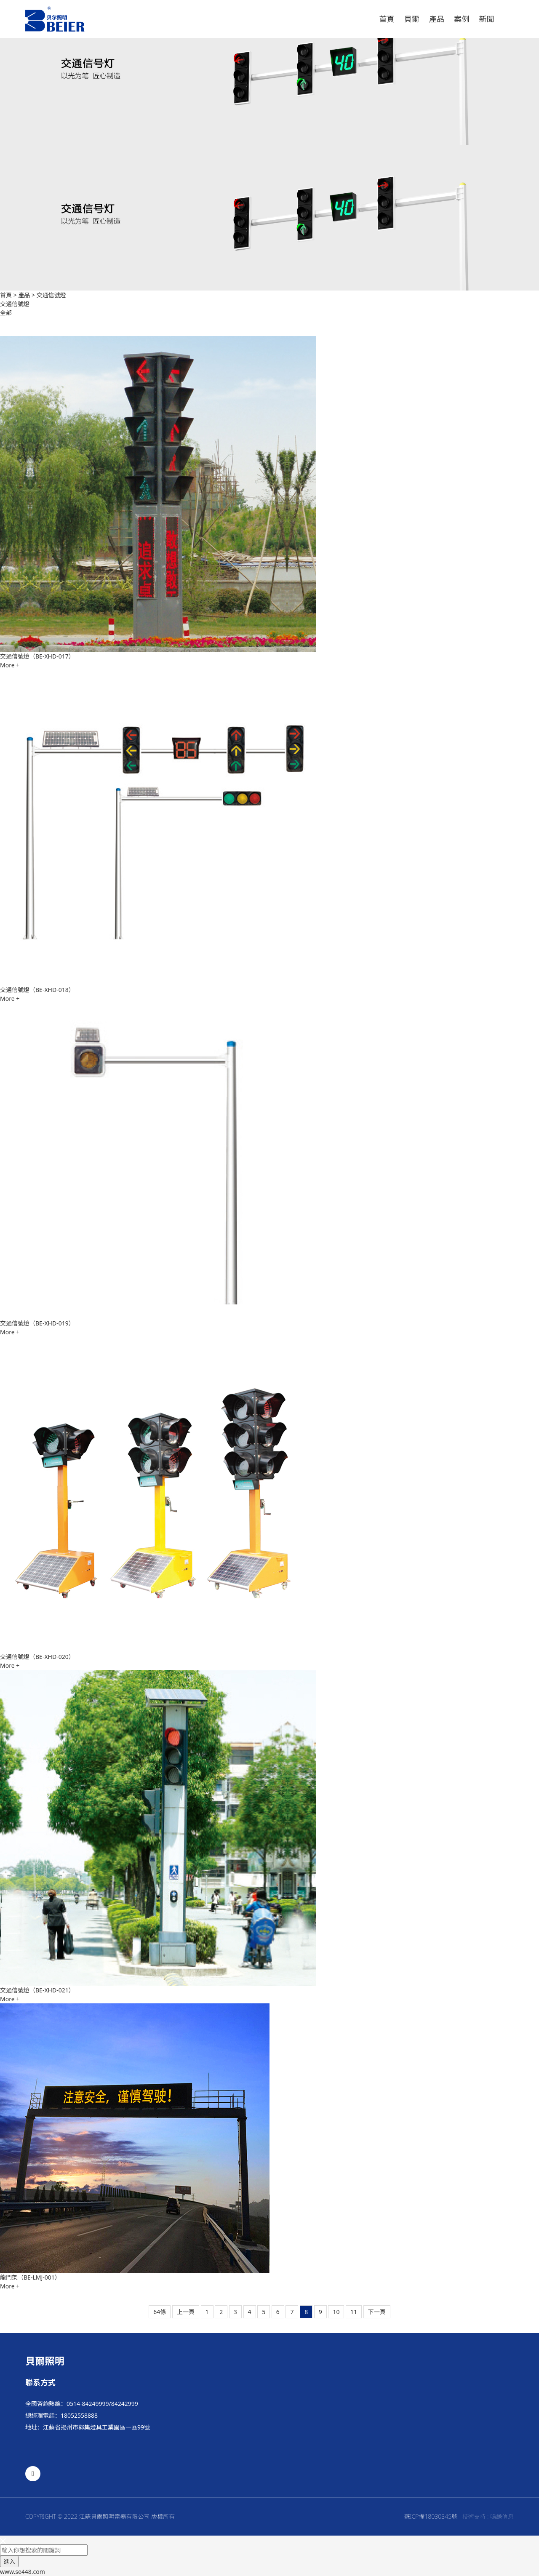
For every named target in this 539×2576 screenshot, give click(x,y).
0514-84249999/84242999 (102, 2404)
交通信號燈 (51, 295)
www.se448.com (22, 2572)
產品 (24, 295)
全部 (6, 313)
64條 (159, 2312)
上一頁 (186, 2312)
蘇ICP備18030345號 (430, 2516)
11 (353, 2312)
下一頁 (377, 2312)
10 (336, 2312)
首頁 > (9, 295)
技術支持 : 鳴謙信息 (488, 2516)
